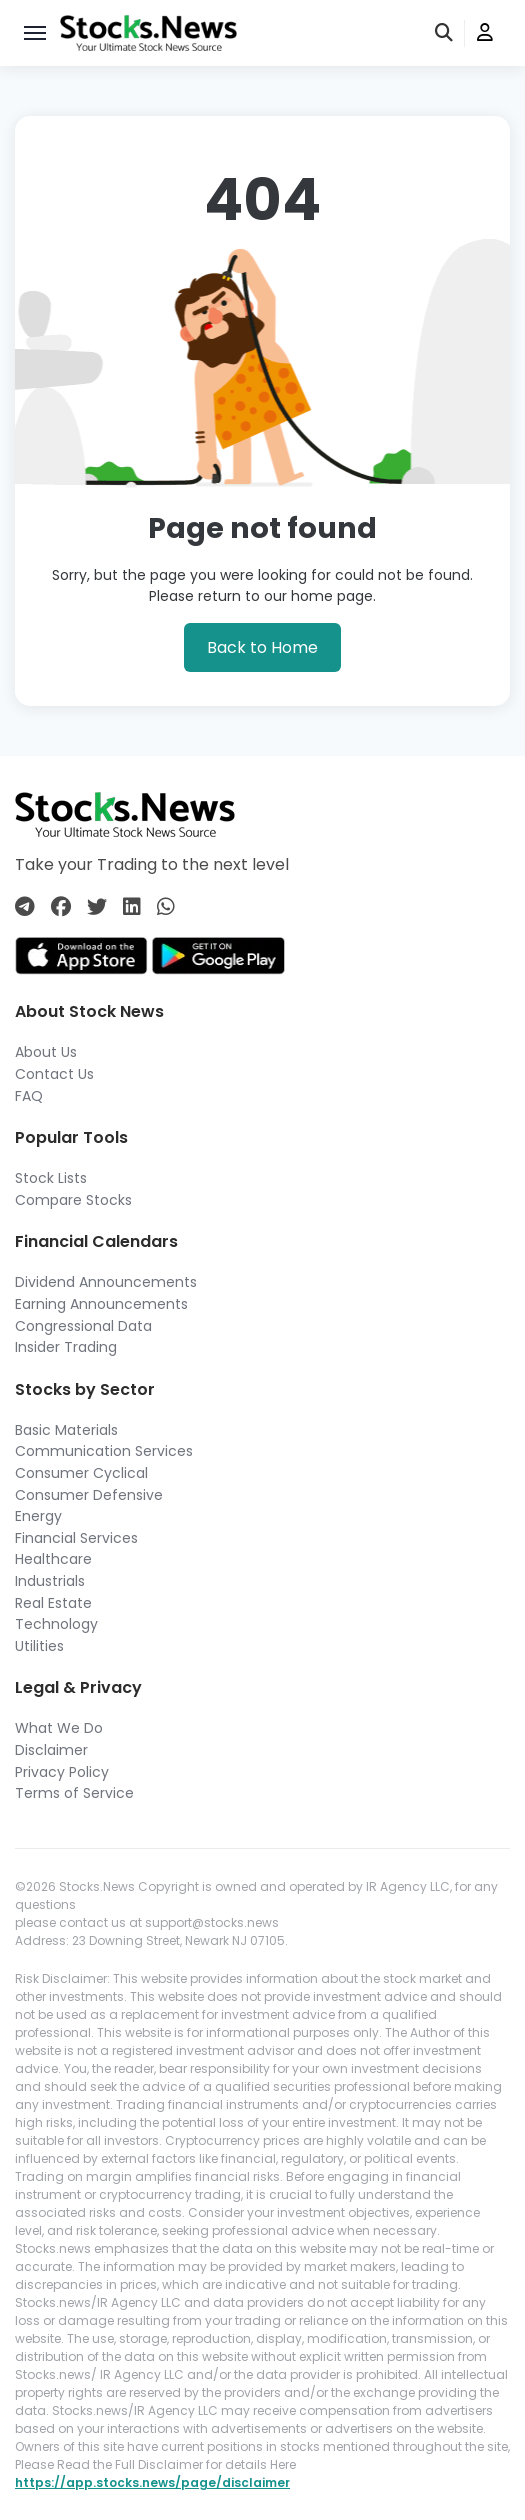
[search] (445, 33)
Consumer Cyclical (81, 1473)
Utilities (39, 1646)
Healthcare (53, 1559)
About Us (46, 1052)
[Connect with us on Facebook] (61, 907)
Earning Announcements (101, 1304)
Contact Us (54, 1074)
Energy (38, 1516)
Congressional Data (83, 1326)
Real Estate (53, 1603)
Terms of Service (74, 1793)
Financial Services (76, 1538)
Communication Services (104, 1451)
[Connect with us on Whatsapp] (166, 907)
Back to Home (262, 647)
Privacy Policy (62, 1772)
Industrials (50, 1581)
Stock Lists (51, 1178)
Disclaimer (51, 1750)
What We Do (59, 1728)
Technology (56, 1624)
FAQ (29, 1096)
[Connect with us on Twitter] (97, 907)
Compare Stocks (73, 1200)
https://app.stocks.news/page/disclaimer (152, 2482)
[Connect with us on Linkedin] (132, 907)
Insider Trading (66, 1347)
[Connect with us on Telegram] (25, 907)
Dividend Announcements (106, 1282)
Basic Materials (66, 1430)
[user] (485, 33)
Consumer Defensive (89, 1495)
